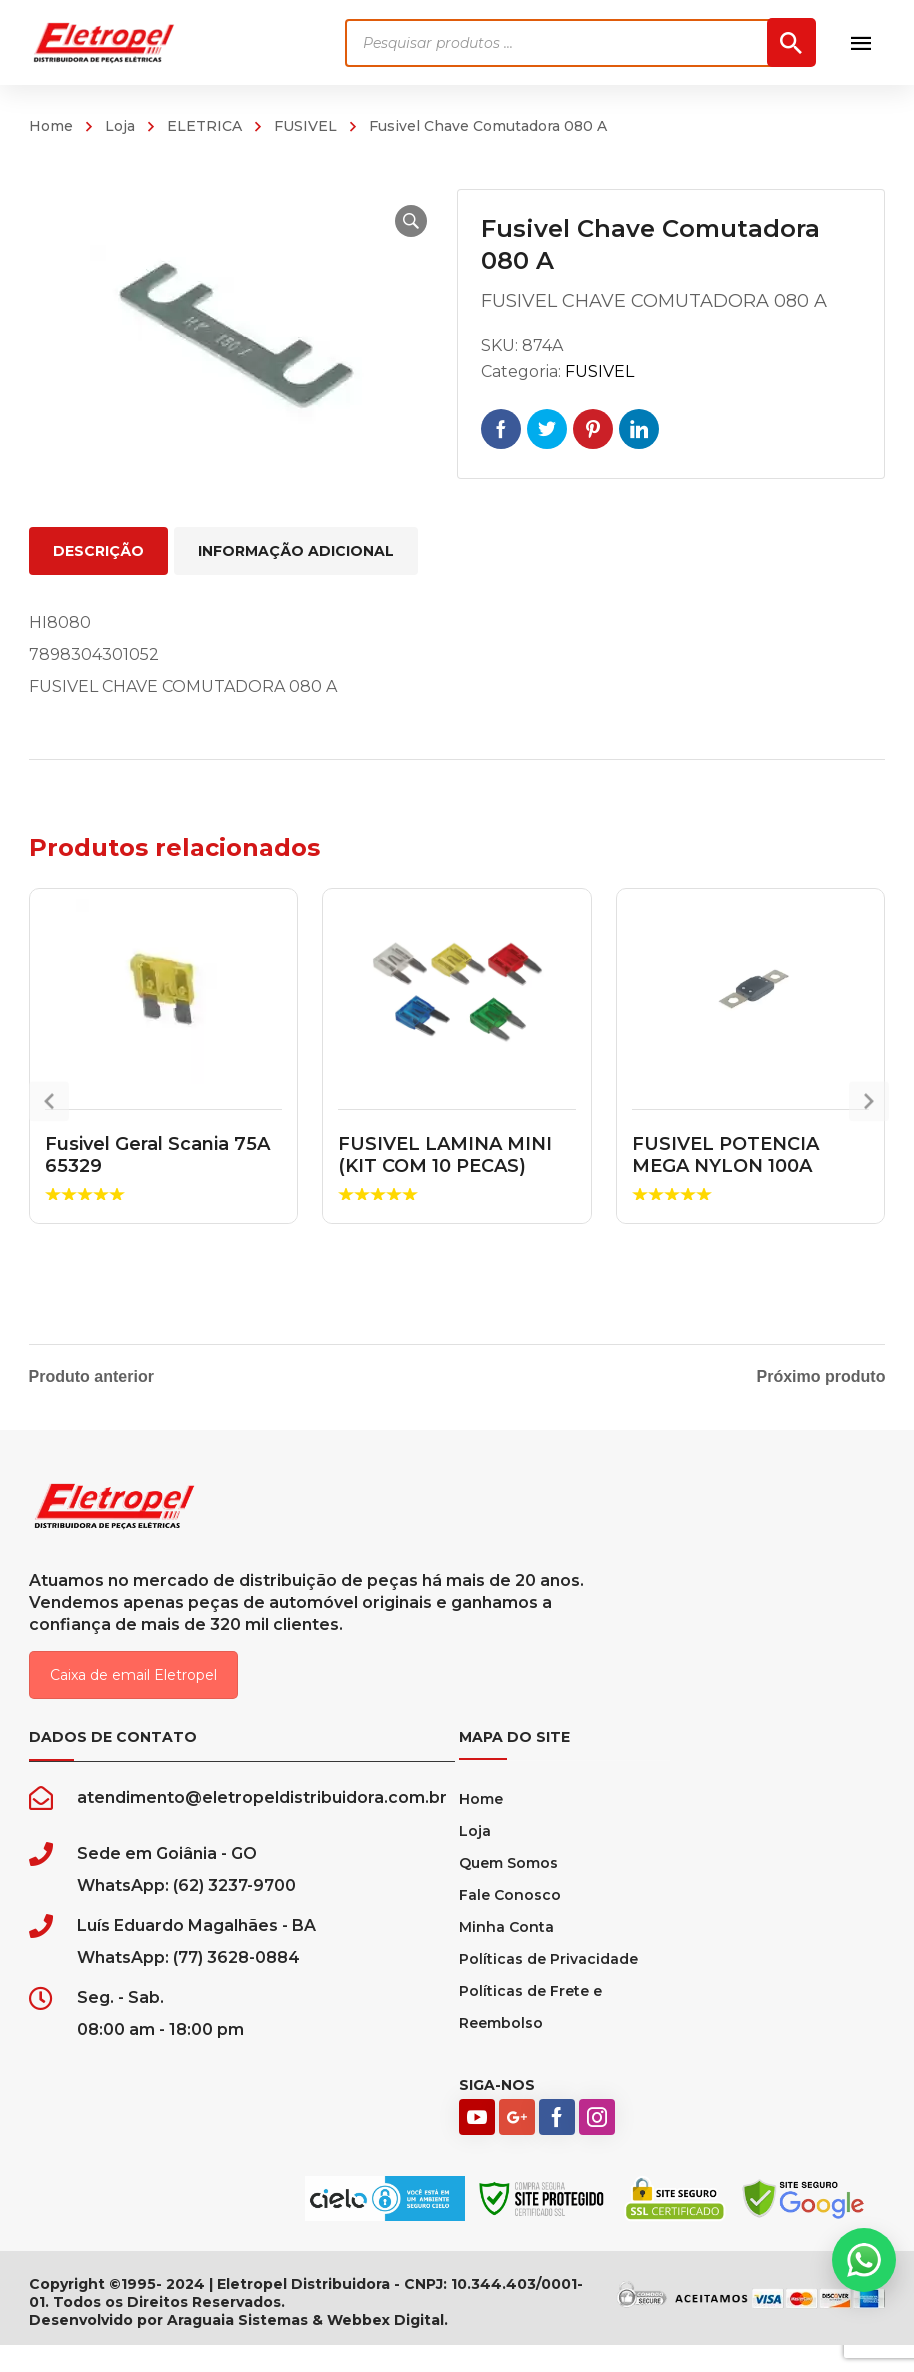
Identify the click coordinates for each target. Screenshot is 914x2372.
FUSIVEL (305, 126)
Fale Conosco (510, 1922)
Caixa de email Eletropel (133, 1702)
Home (51, 126)
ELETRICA (204, 126)
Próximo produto (821, 1377)
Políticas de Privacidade (548, 1986)
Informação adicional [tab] (296, 551)
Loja (120, 126)
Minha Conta (506, 1954)
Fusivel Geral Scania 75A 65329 (157, 1155)
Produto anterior (91, 1377)
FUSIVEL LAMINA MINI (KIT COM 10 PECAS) (445, 1155)
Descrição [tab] (98, 551)
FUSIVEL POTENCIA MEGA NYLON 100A (725, 1155)
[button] (393, 221)
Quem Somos (508, 1890)
